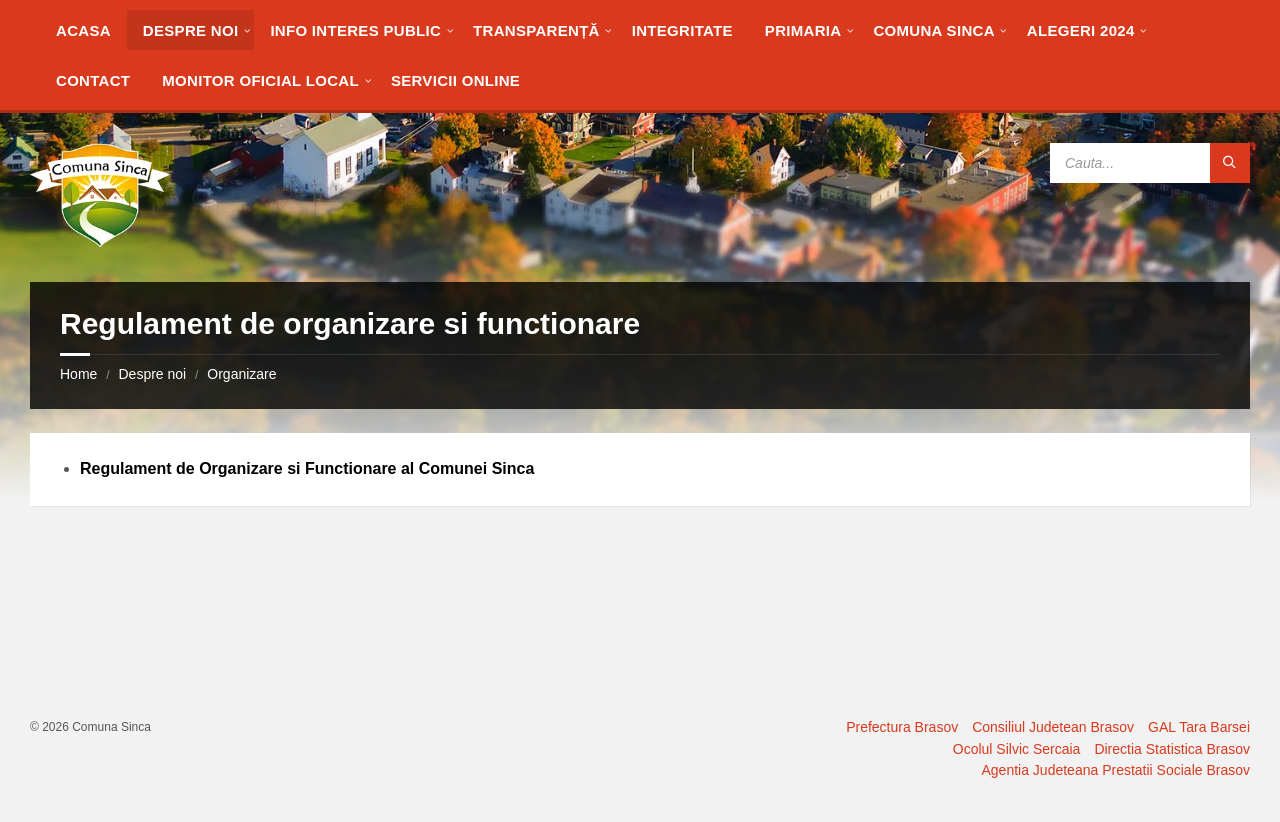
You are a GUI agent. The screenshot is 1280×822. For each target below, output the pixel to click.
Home (78, 374)
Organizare (241, 374)
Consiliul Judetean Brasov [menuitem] (1053, 727)
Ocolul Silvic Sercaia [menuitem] (1017, 749)
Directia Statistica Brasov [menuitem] (1172, 749)
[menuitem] (83, 30)
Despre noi (152, 374)
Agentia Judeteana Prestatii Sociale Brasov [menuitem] (1116, 770)
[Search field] (1150, 163)
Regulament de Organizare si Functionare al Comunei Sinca (307, 468)
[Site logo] (100, 242)
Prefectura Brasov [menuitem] (902, 727)
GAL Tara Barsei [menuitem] (1199, 727)
